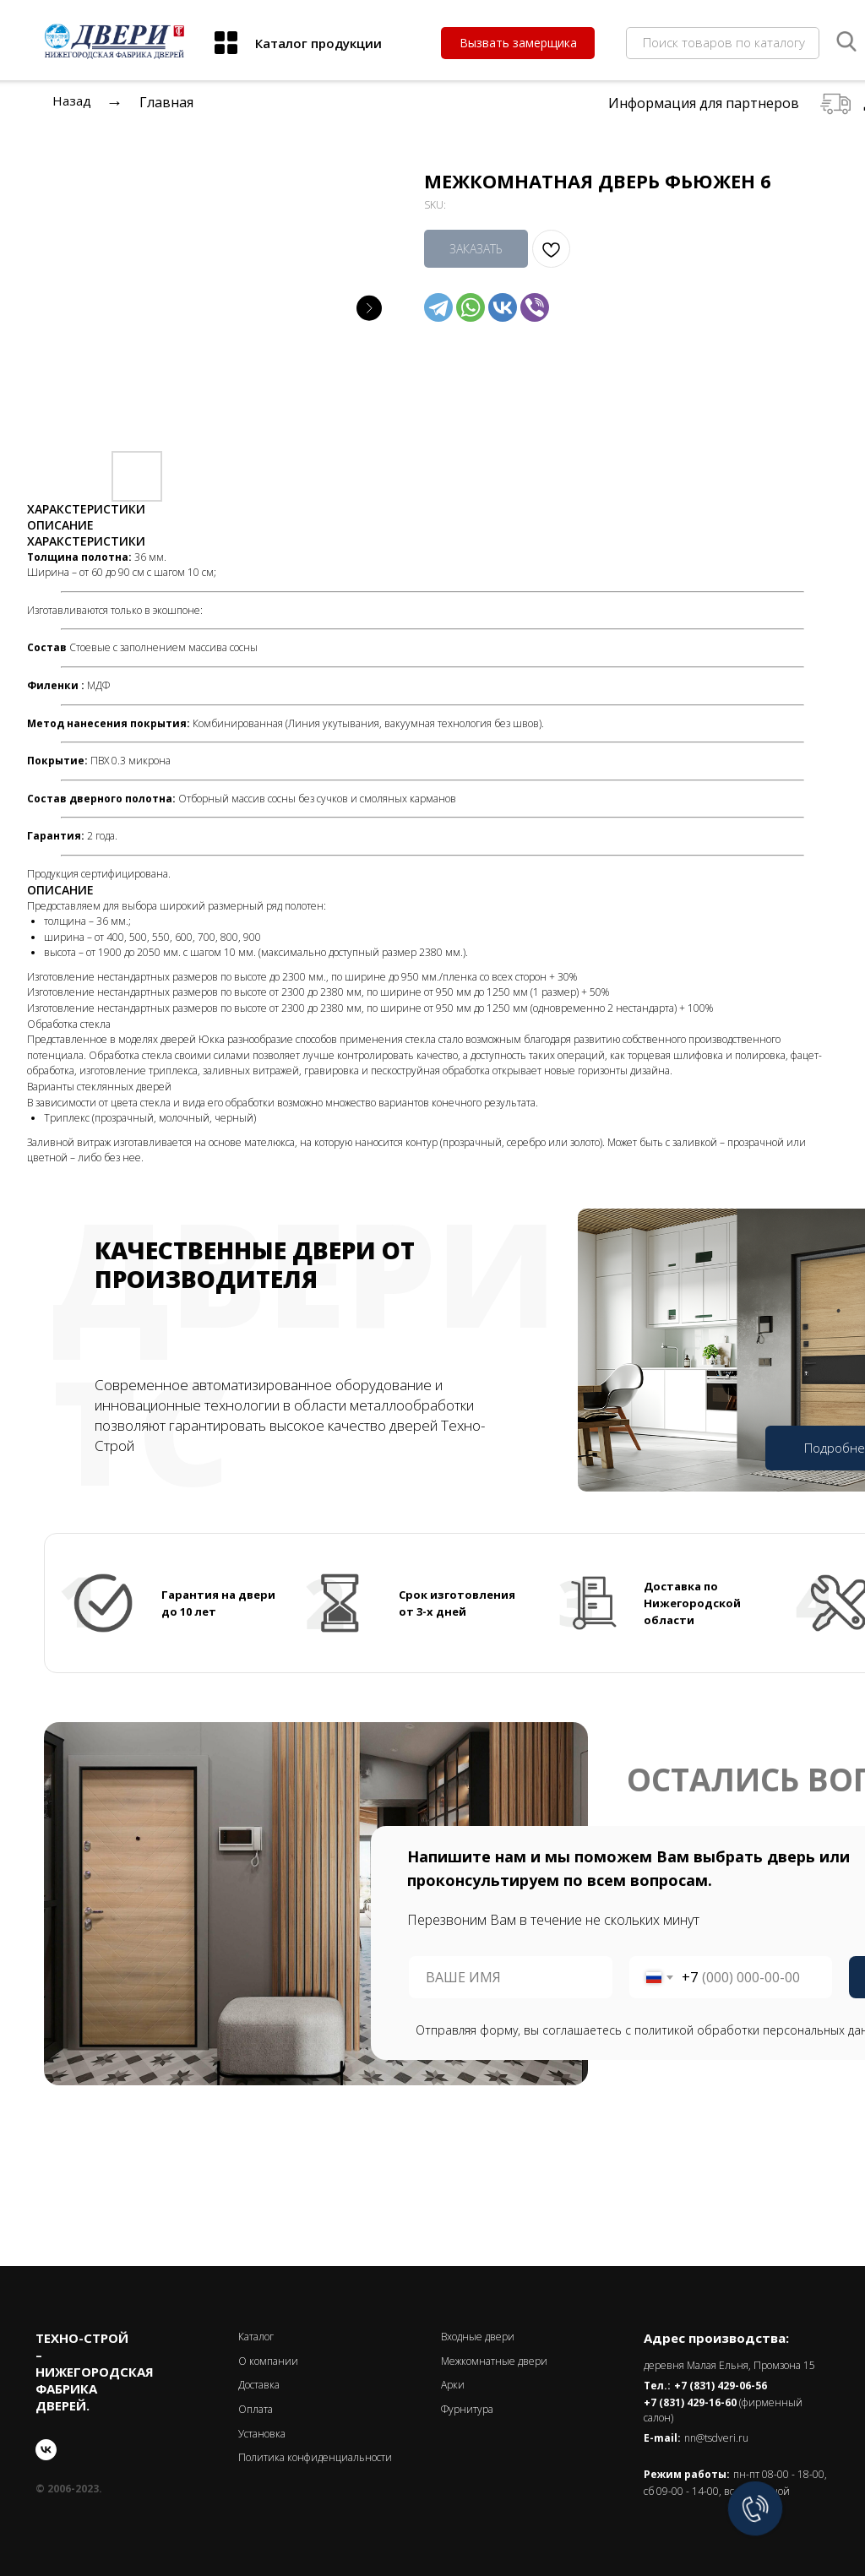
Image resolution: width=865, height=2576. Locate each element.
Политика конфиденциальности (315, 2457)
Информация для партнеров (703, 103)
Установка (262, 2434)
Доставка (259, 2385)
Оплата (255, 2409)
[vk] (46, 2449)
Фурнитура (467, 2409)
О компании (268, 2361)
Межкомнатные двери (494, 2361)
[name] (510, 1977)
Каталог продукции (318, 43)
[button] (518, 43)
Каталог (256, 2336)
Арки (453, 2385)
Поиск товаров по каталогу (724, 42)
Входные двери (477, 2336)
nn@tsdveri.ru (716, 2438)
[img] (226, 42)
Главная (166, 102)
